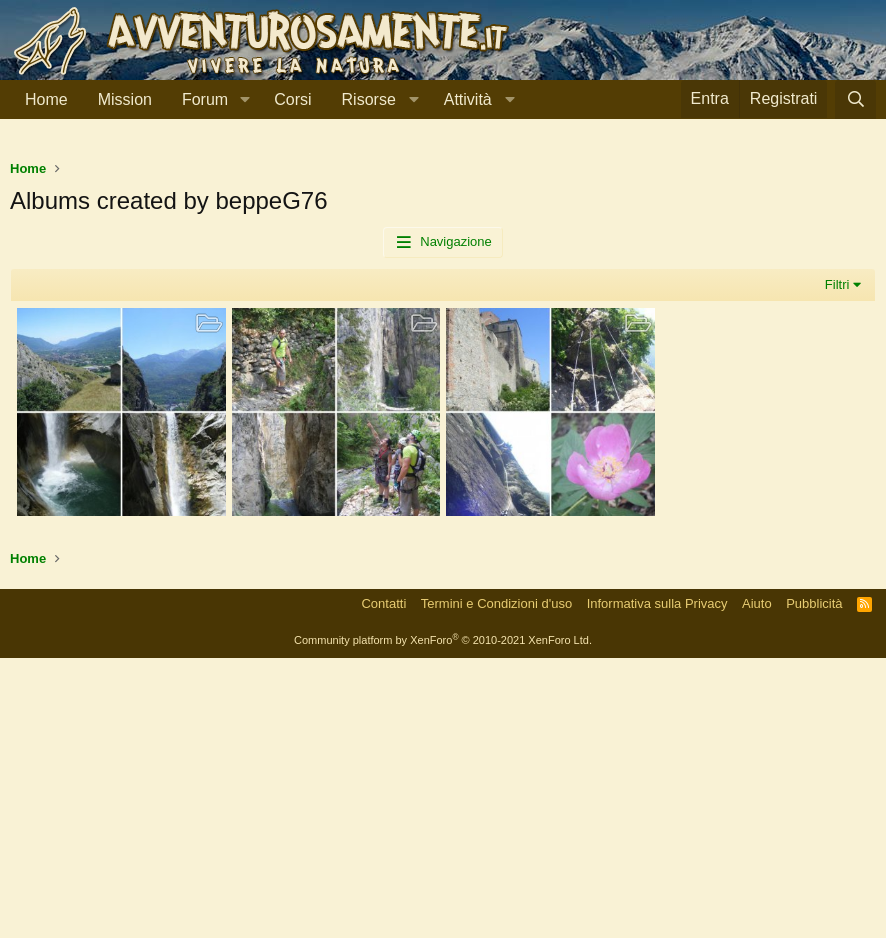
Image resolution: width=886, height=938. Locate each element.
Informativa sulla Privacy (657, 883)
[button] (244, 100)
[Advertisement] (443, 289)
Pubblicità (814, 883)
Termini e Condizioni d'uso (496, 883)
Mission (125, 99)
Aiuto (757, 883)
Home (46, 99)
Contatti (383, 883)
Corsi (292, 99)
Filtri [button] (837, 564)
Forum (205, 99)
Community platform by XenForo (443, 920)
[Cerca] (855, 99)
